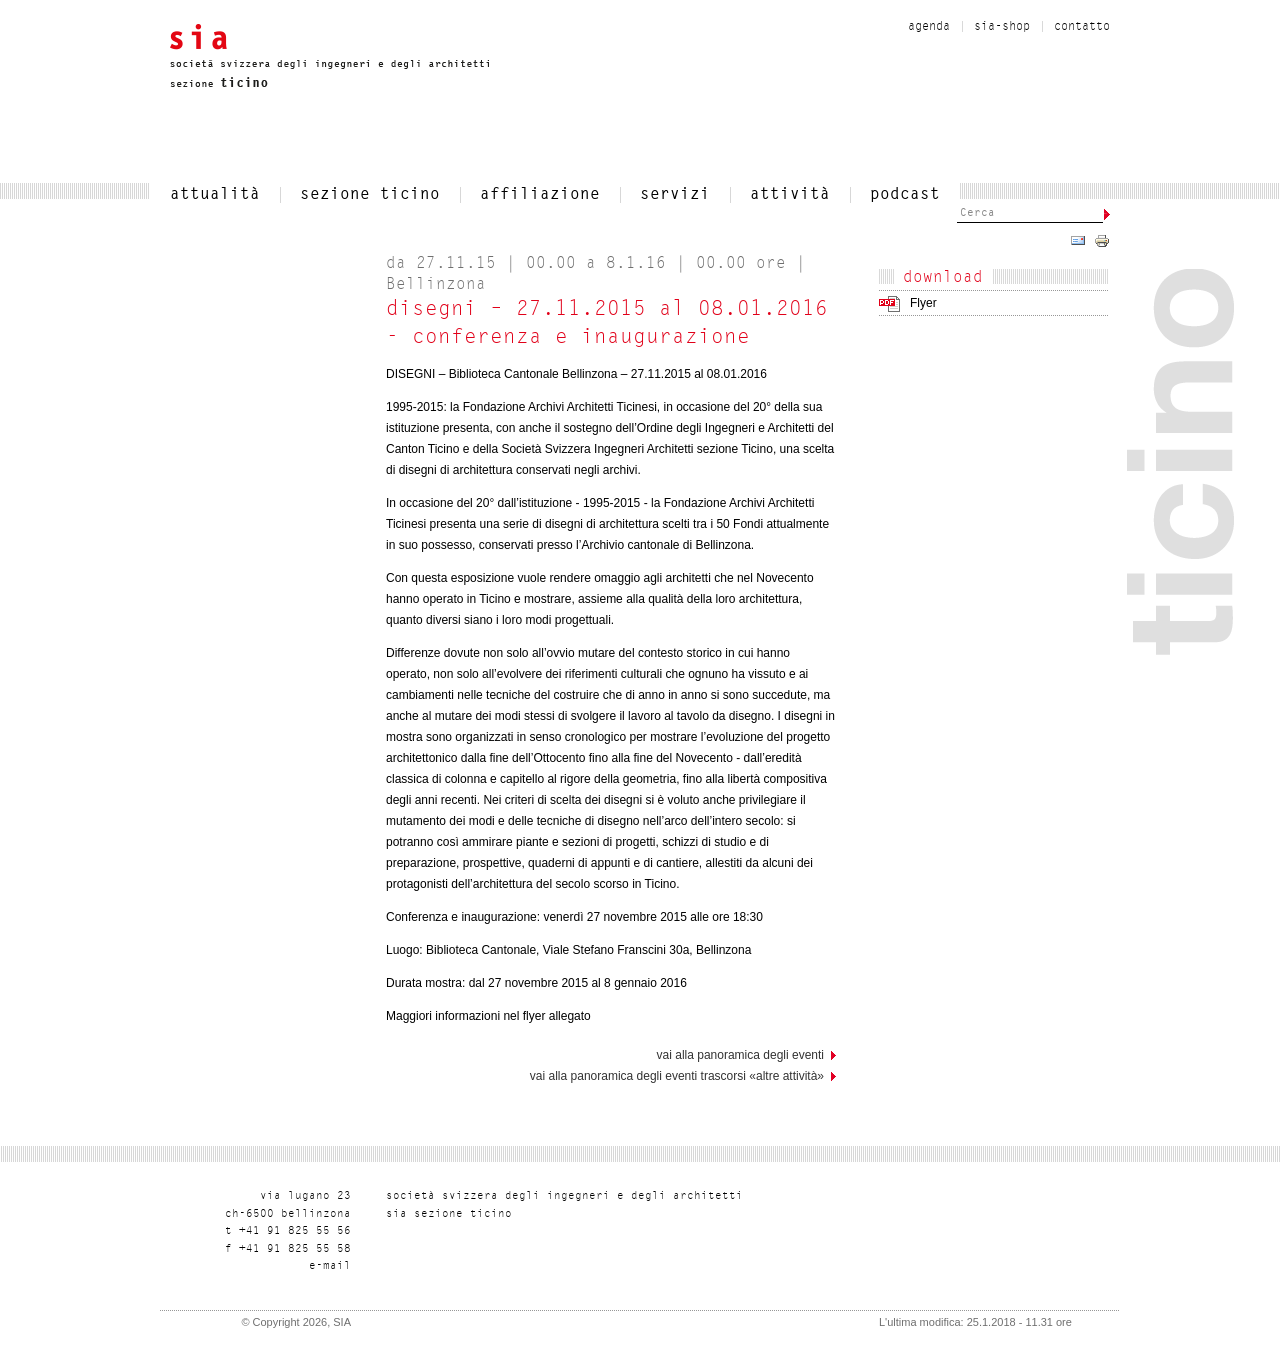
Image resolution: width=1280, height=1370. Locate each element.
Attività (790, 195)
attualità (215, 195)
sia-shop (1002, 27)
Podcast (905, 195)
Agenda (929, 27)
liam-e (330, 1266)
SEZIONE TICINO (370, 195)
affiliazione (540, 195)
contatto (1082, 27)
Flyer (923, 303)
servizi (675, 195)
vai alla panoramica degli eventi (740, 1055)
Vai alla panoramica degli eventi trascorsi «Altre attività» (677, 1076)
